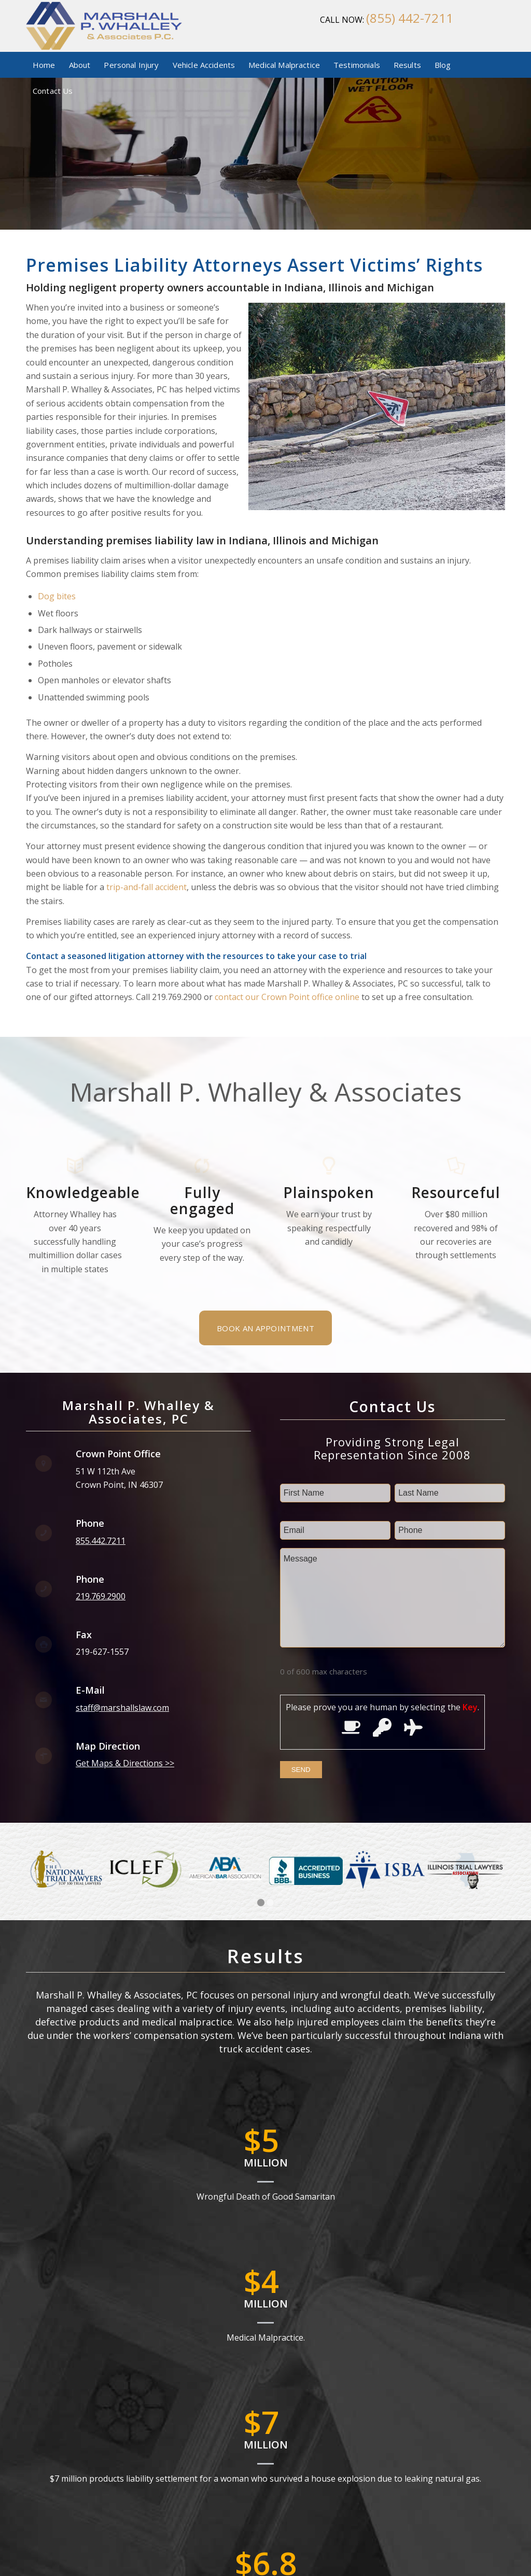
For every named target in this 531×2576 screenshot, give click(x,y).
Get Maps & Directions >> (125, 1763)
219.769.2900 (100, 1596)
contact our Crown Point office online (287, 997)
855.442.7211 (100, 1540)
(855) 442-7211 (409, 17)
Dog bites (57, 596)
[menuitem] (44, 65)
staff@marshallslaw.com (122, 1707)
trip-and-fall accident (146, 887)
